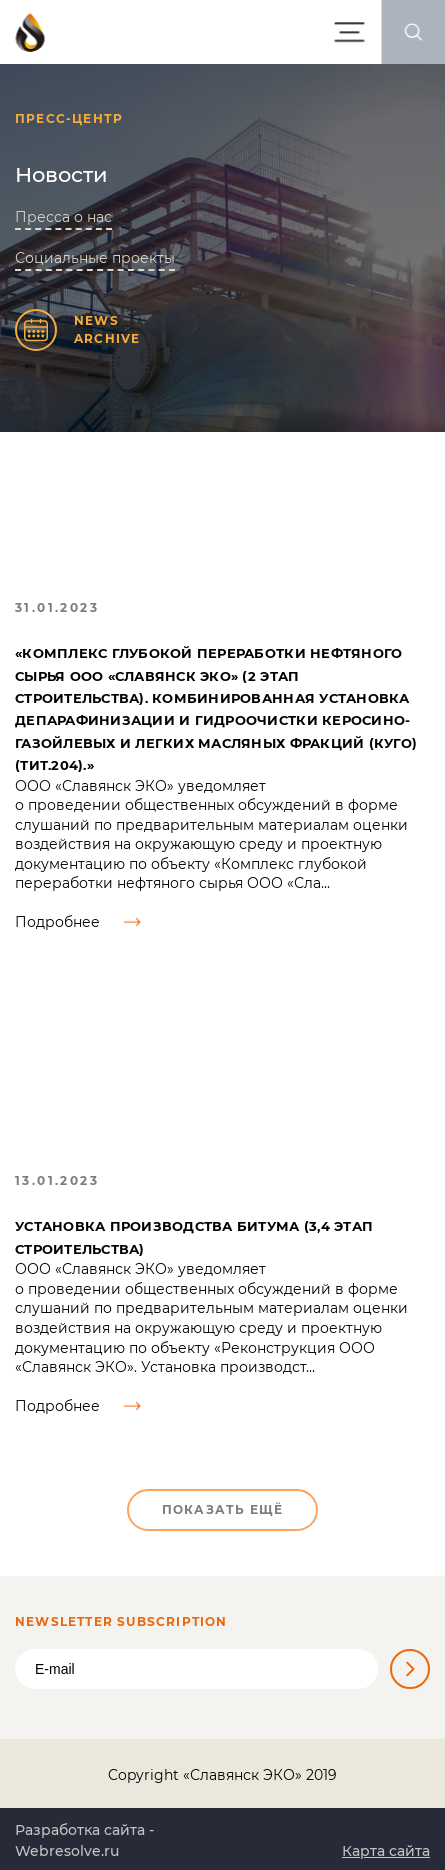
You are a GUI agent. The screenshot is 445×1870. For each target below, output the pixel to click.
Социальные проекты (95, 258)
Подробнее (78, 922)
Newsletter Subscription (121, 1621)
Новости (61, 174)
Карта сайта (386, 1851)
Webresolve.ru (67, 1851)
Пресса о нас (63, 217)
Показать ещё (222, 1509)
